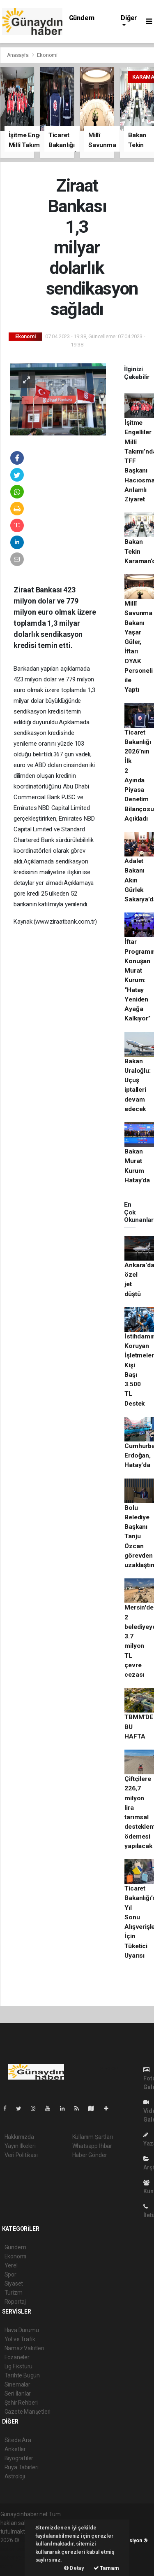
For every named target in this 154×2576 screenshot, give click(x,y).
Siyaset (14, 2283)
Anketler (15, 2449)
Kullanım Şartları (92, 2137)
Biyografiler (19, 2458)
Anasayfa (18, 55)
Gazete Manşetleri (28, 2411)
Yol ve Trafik (20, 2339)
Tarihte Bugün (22, 2375)
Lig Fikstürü (19, 2366)
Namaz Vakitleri (24, 2348)
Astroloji (15, 2476)
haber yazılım (17, 2557)
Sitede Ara (18, 2440)
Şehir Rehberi (21, 2402)
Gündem (81, 18)
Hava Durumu (22, 2330)
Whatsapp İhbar (92, 2146)
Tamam (106, 2568)
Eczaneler (17, 2357)
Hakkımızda (19, 2137)
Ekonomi (47, 55)
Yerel (11, 2265)
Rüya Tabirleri (22, 2467)
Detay (74, 2568)
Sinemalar (17, 2384)
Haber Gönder (89, 2155)
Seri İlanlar (18, 2393)
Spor (10, 2274)
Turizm (14, 2292)
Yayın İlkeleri (20, 2146)
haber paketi (16, 2549)
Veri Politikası (21, 2155)
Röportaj (15, 2301)
